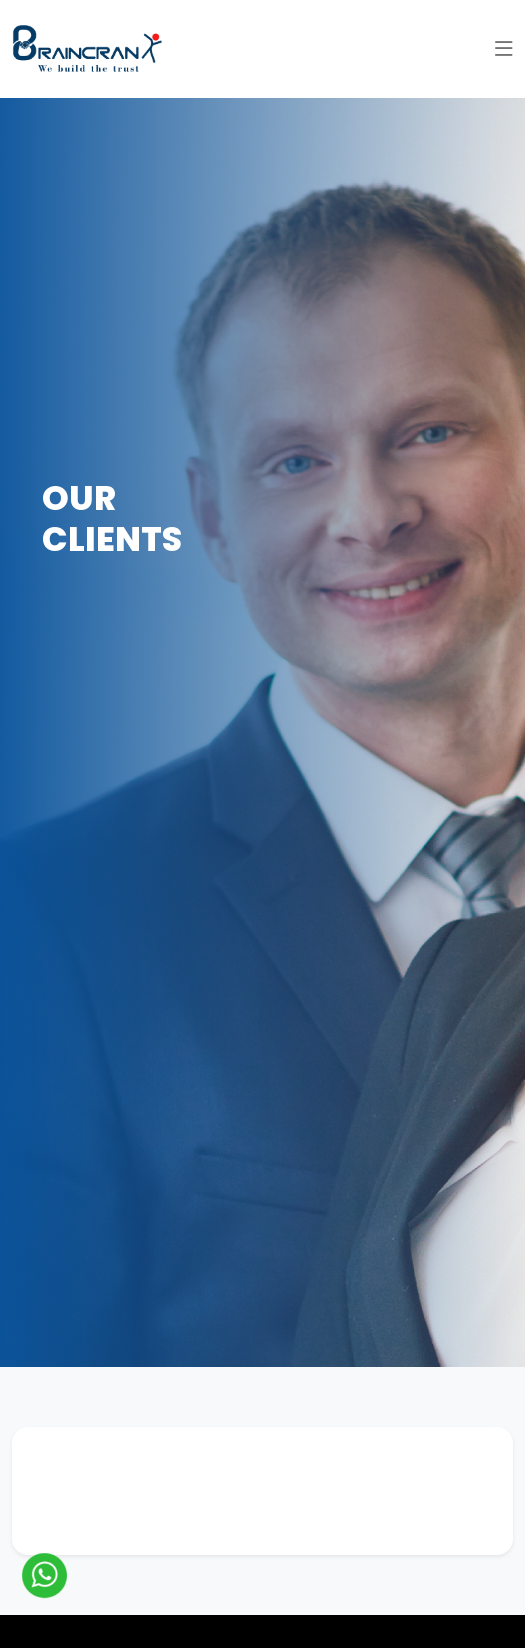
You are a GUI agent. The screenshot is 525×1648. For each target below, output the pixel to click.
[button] (504, 49)
